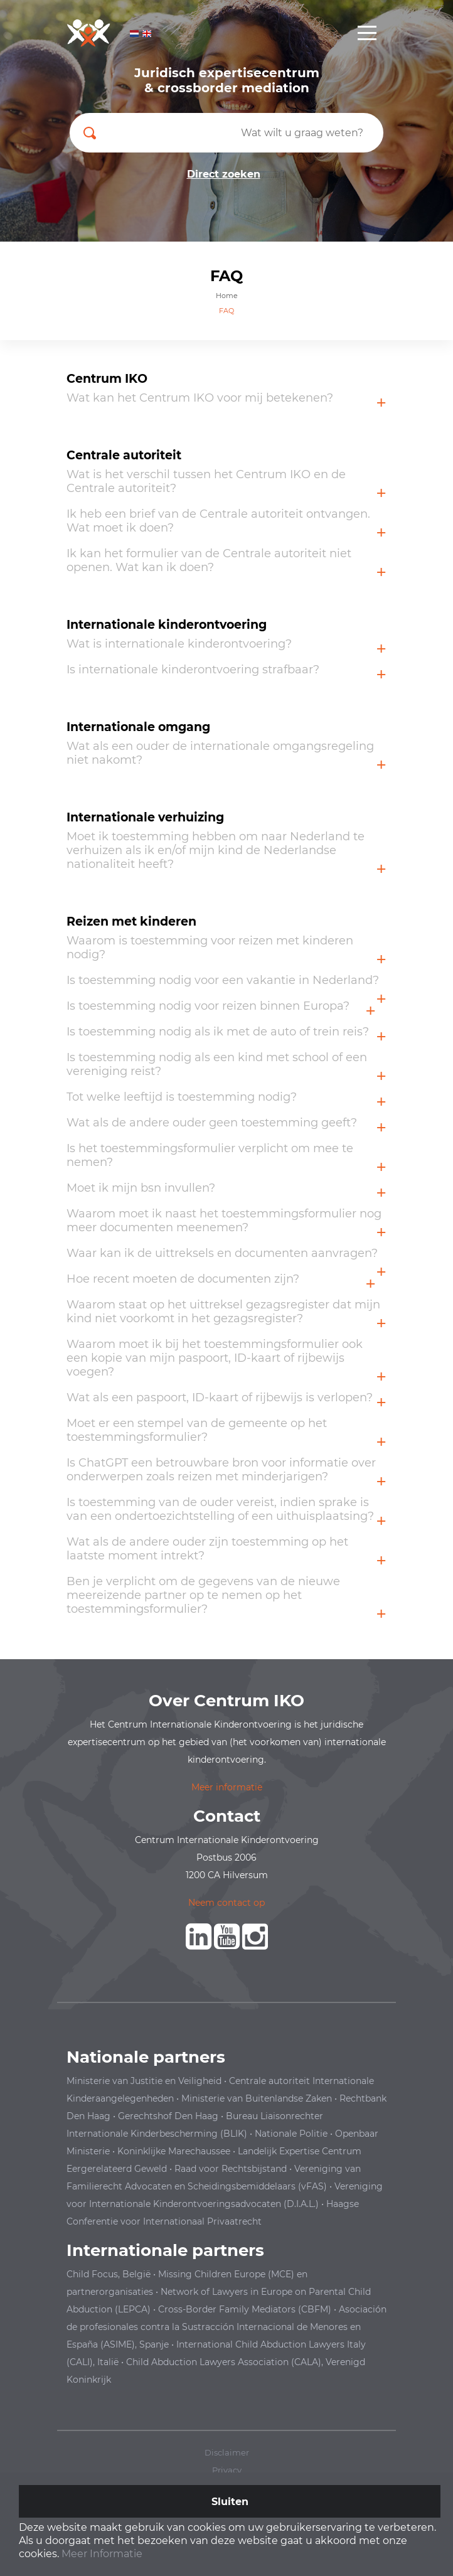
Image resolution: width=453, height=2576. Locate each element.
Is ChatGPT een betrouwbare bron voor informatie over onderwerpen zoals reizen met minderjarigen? (221, 1469)
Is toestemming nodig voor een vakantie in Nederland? (223, 980)
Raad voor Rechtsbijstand (230, 2168)
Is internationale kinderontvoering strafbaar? (193, 669)
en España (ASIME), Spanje (226, 2327)
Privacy (227, 2470)
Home (227, 295)
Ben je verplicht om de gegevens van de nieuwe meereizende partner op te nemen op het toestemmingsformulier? (203, 1595)
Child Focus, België (109, 2274)
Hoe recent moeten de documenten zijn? (183, 1279)
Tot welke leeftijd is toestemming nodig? (182, 1097)
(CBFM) (314, 2309)
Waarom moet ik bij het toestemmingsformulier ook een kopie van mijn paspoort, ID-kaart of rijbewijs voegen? (215, 1358)
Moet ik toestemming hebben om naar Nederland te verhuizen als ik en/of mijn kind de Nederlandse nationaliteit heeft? (216, 850)
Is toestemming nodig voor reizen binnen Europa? (208, 1006)
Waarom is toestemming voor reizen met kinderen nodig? (210, 947)
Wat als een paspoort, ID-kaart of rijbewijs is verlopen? (220, 1397)
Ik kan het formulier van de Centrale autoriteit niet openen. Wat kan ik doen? (209, 560)
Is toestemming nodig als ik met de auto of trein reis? (218, 1032)
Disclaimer (227, 2452)
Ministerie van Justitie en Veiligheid (144, 2081)
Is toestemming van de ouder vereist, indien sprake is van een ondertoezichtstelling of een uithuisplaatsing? (220, 1509)
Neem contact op (226, 1902)
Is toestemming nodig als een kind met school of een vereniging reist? (217, 1064)
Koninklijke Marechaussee (173, 2151)
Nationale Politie (291, 2133)
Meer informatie (226, 1787)
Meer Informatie (101, 2554)
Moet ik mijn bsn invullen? (141, 1188)
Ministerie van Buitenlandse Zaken (256, 2098)
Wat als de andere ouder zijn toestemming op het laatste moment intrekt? (207, 1549)
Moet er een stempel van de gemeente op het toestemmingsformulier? (197, 1430)
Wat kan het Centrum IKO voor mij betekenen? (200, 398)
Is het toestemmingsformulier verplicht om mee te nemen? (210, 1155)
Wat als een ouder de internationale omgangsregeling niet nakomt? (220, 753)
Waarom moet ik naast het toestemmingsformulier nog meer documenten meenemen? (224, 1220)
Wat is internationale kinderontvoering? (179, 644)
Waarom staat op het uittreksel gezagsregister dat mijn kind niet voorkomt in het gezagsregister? (223, 1311)
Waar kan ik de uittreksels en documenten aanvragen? (222, 1253)
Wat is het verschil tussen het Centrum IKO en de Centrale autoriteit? (206, 481)
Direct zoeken (223, 174)
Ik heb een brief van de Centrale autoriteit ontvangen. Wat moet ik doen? (218, 521)
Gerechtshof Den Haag (168, 2116)
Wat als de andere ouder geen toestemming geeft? (212, 1123)
